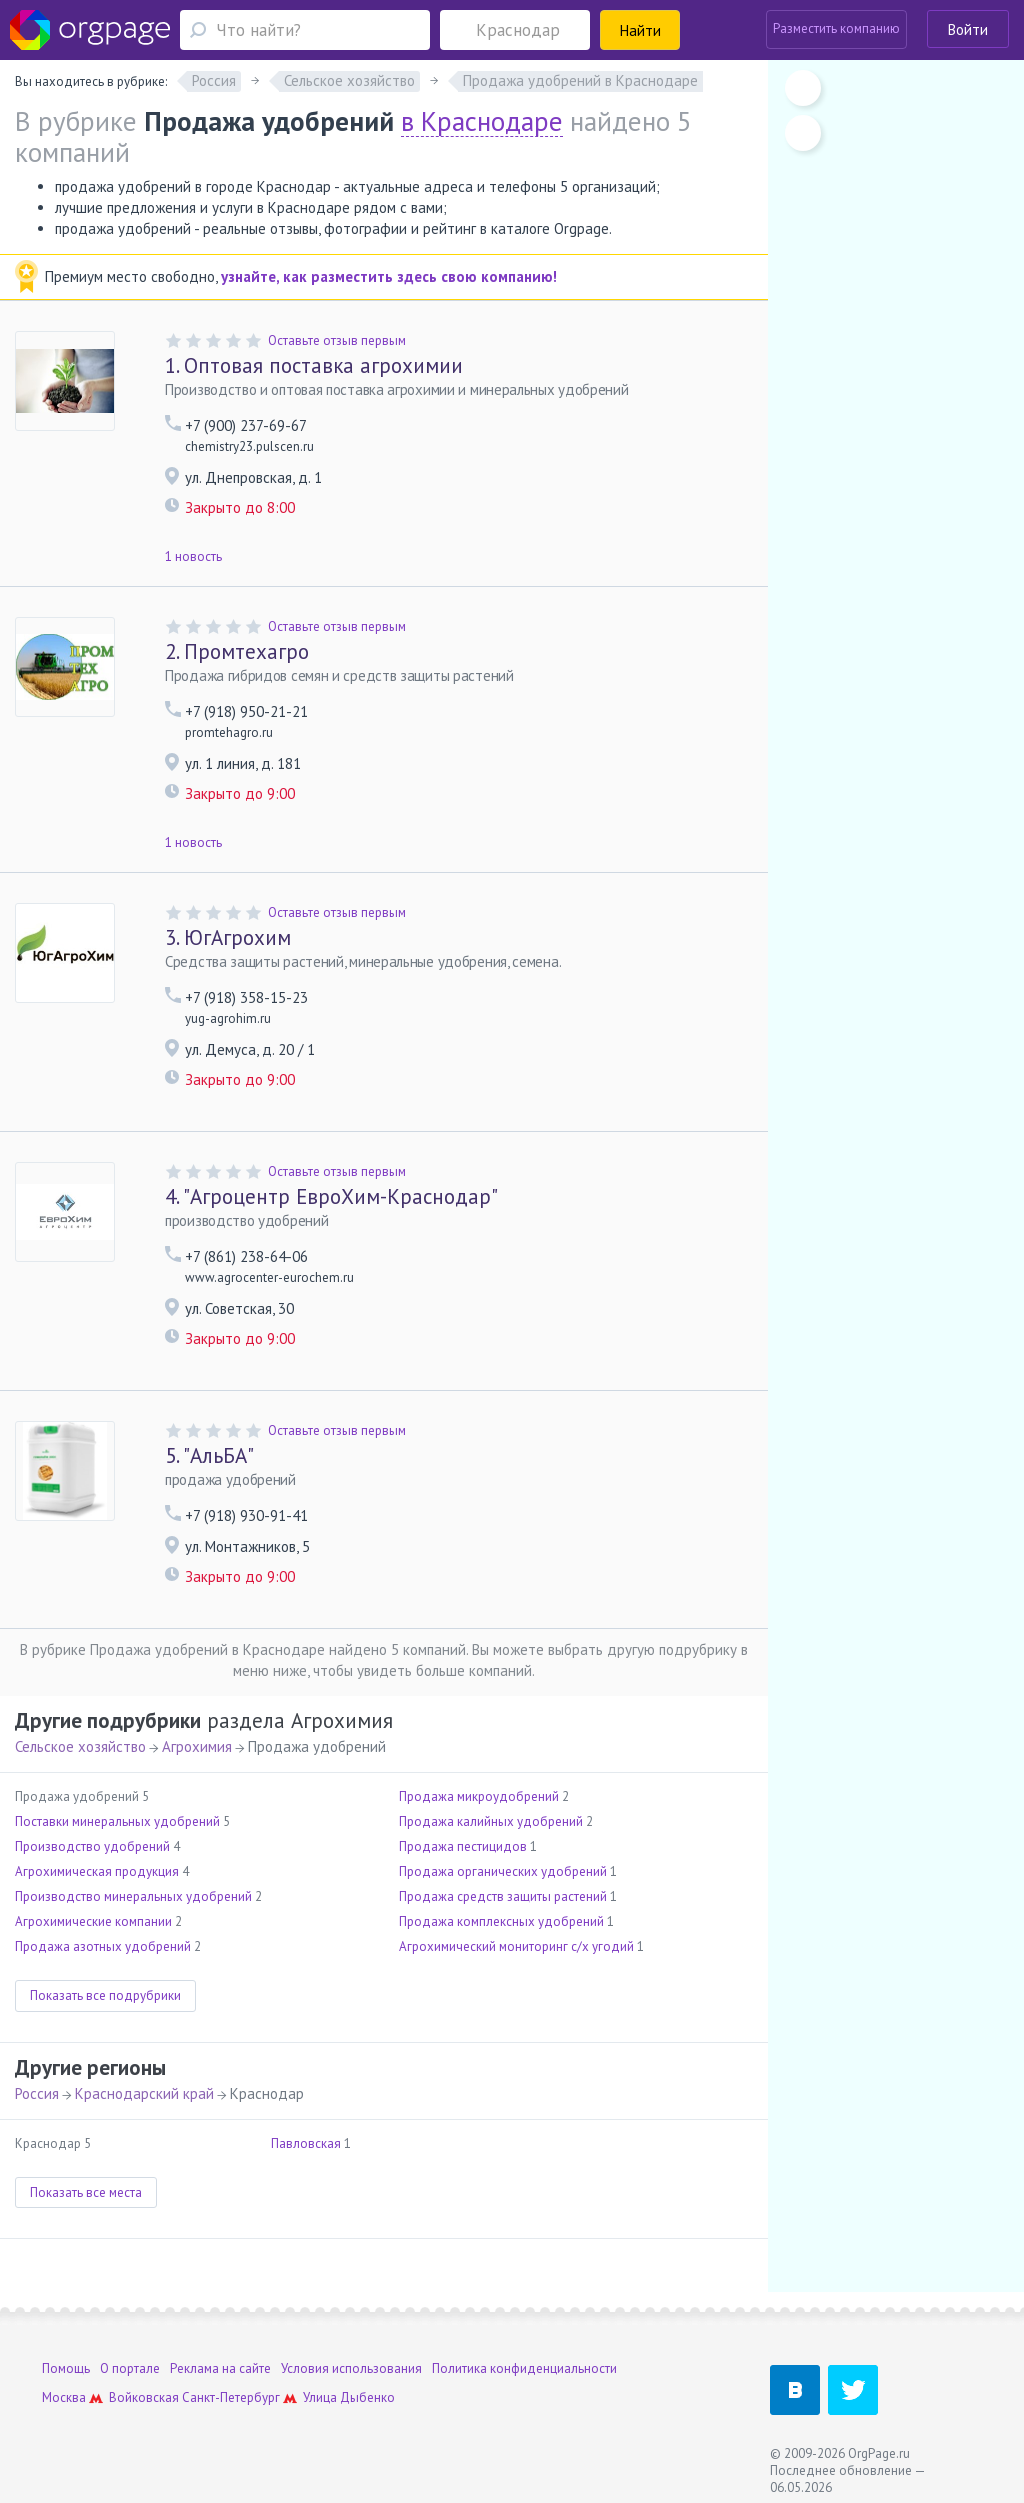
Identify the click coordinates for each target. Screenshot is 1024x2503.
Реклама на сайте (220, 2368)
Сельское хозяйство (80, 1746)
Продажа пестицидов (463, 1846)
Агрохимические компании (93, 1921)
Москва (64, 2397)
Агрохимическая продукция (97, 1871)
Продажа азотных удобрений (103, 1946)
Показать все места (86, 2192)
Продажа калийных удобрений (491, 1821)
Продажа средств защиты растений (503, 1896)
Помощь (66, 2368)
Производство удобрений (92, 1846)
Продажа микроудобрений (479, 1796)
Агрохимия (197, 1746)
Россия (37, 2093)
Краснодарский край (144, 2093)
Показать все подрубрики (105, 1995)
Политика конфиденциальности (524, 2368)
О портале (130, 2368)
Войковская (144, 2397)
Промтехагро (237, 651)
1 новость (193, 556)
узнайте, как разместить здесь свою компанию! (389, 276)
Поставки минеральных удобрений (117, 1821)
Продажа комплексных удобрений (501, 1921)
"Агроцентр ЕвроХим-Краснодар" (331, 1196)
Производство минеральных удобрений (133, 1896)
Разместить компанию (836, 28)
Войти (968, 29)
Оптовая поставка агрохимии (314, 365)
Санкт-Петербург (231, 2397)
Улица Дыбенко (349, 2397)
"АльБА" (209, 1455)
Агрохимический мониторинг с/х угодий (516, 1946)
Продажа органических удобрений (503, 1871)
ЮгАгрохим (228, 937)
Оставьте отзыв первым (337, 340)
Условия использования (351, 2368)
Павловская (306, 2143)
